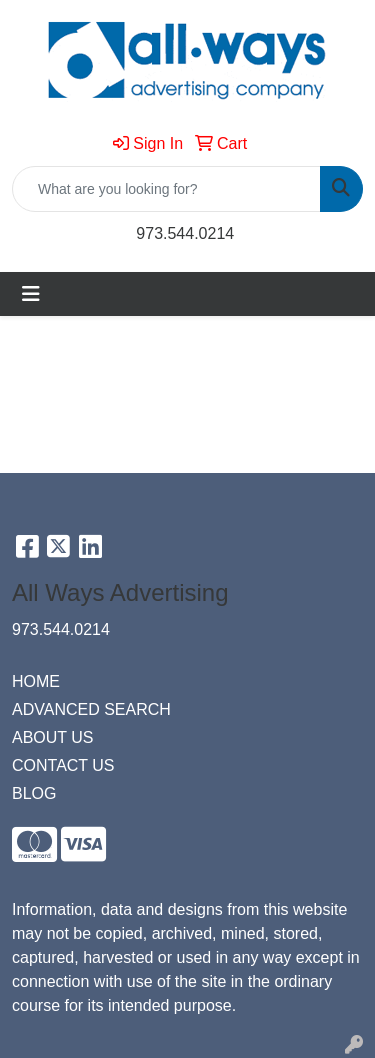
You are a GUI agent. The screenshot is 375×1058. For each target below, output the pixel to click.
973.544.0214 (185, 233)
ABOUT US (53, 737)
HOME (36, 681)
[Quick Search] (166, 189)
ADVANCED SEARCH (91, 709)
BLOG (34, 793)
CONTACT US (63, 765)
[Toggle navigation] (31, 294)
